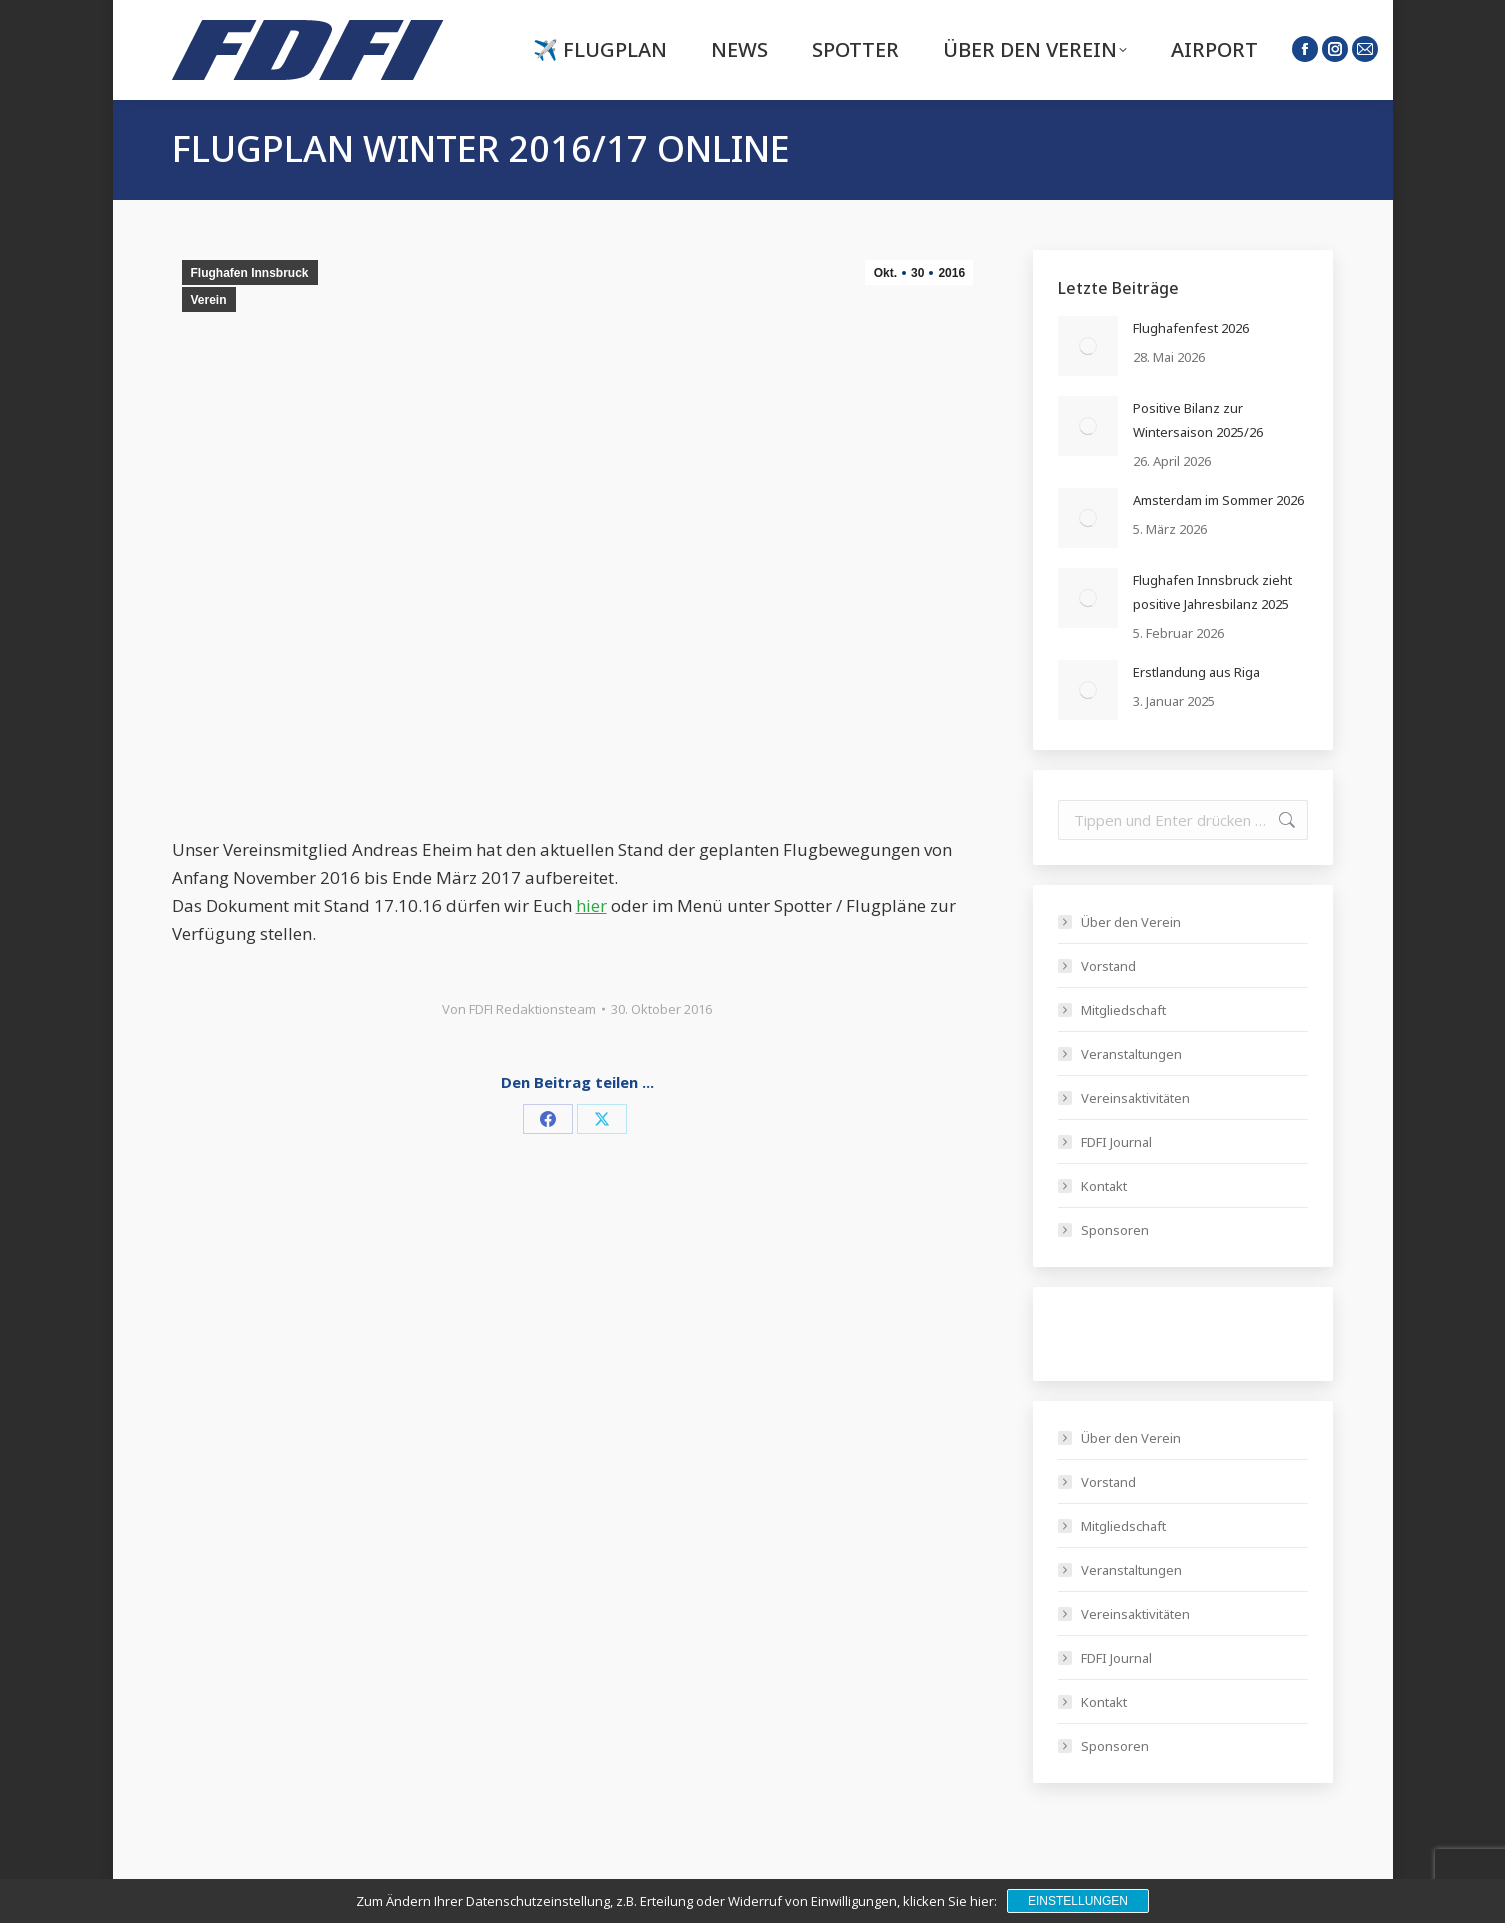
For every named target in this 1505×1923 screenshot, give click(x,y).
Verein (209, 300)
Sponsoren (1115, 1230)
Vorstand (1108, 966)
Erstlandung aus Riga (1196, 672)
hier (591, 905)
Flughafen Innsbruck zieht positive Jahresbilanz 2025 (1212, 592)
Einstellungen (1078, 1901)
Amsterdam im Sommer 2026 (1218, 500)
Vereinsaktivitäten (1135, 1098)
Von (519, 1009)
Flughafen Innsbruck (250, 273)
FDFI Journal (1116, 1142)
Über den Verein (1131, 922)
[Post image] (1088, 346)
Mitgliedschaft (1123, 1010)
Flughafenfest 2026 (1191, 328)
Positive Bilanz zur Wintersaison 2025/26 (1198, 420)
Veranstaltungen (1131, 1054)
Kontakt (1104, 1186)
